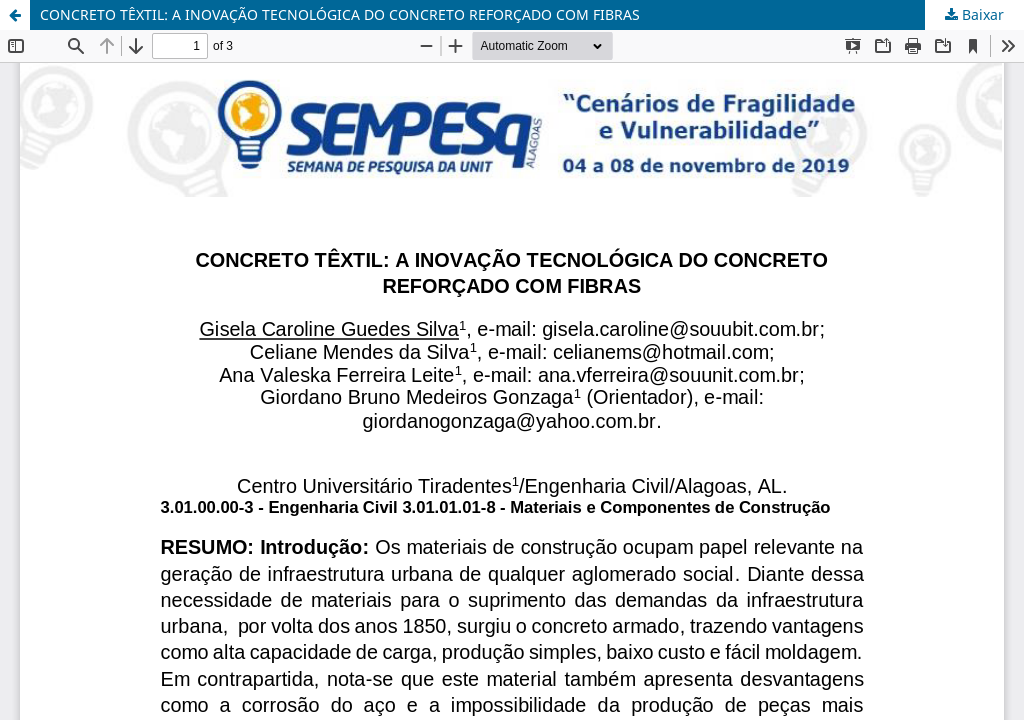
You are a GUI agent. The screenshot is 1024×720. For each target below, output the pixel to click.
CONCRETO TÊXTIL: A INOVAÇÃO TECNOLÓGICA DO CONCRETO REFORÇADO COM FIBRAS (340, 14)
